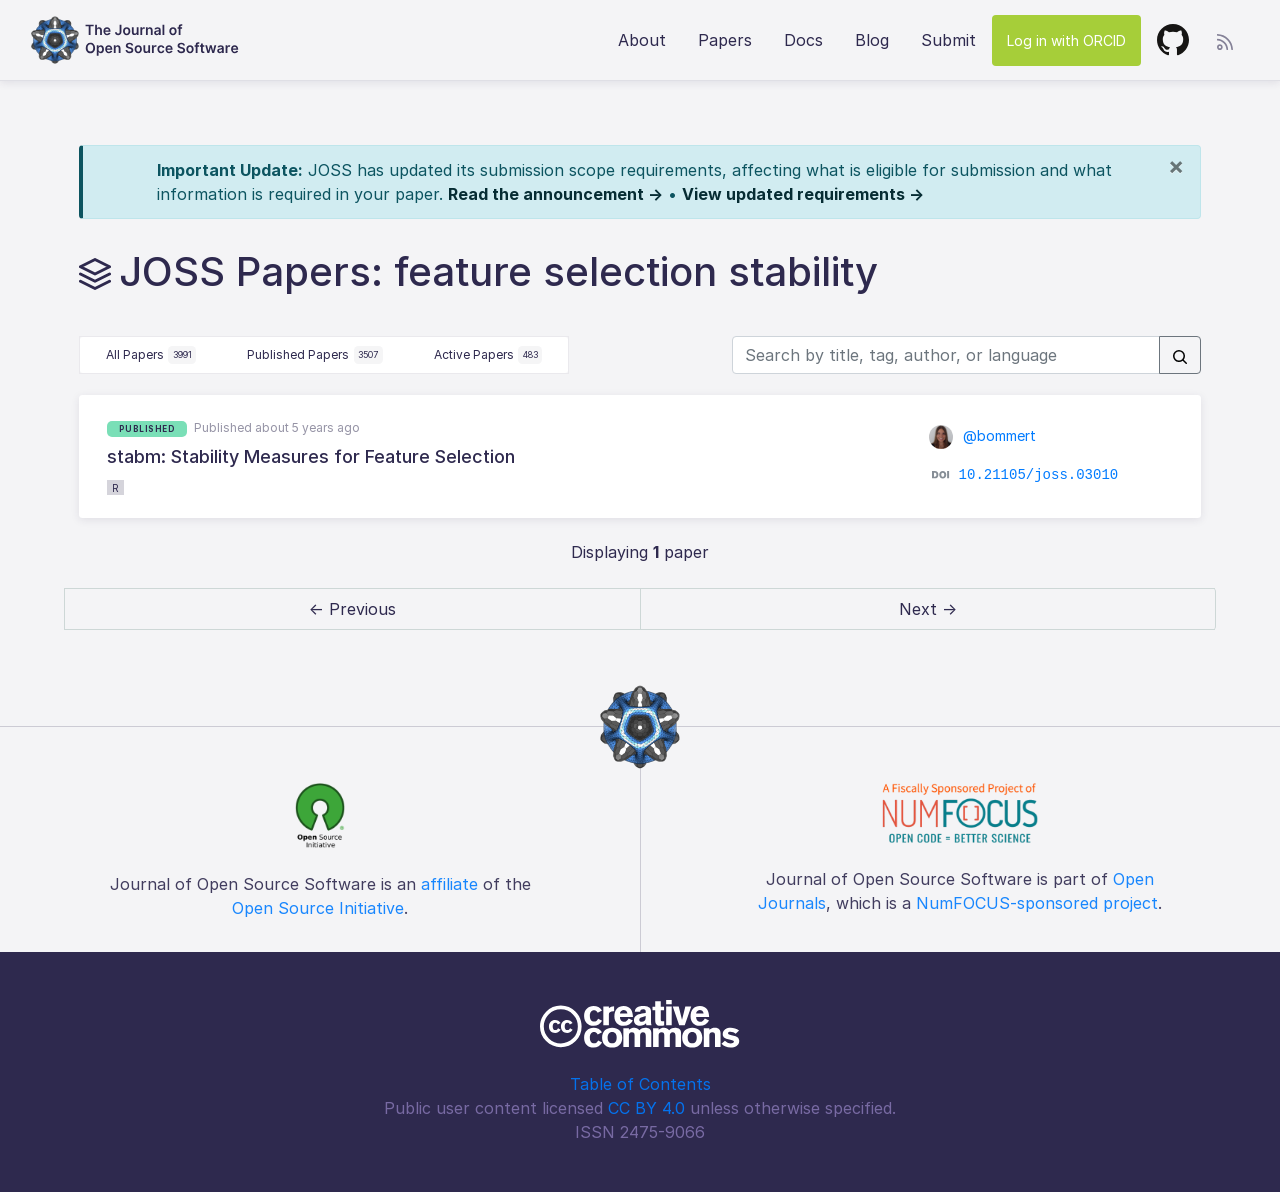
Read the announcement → (555, 194)
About (642, 40)
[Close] (1176, 166)
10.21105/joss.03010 (1039, 475)
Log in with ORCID (1066, 40)
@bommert (982, 435)
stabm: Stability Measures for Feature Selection (311, 456)
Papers (725, 40)
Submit (948, 40)
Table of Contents (640, 1084)
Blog (872, 40)
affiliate (449, 884)
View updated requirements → (803, 194)
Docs (803, 40)
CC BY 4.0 (646, 1108)
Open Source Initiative (318, 908)
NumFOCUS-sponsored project (1037, 903)
